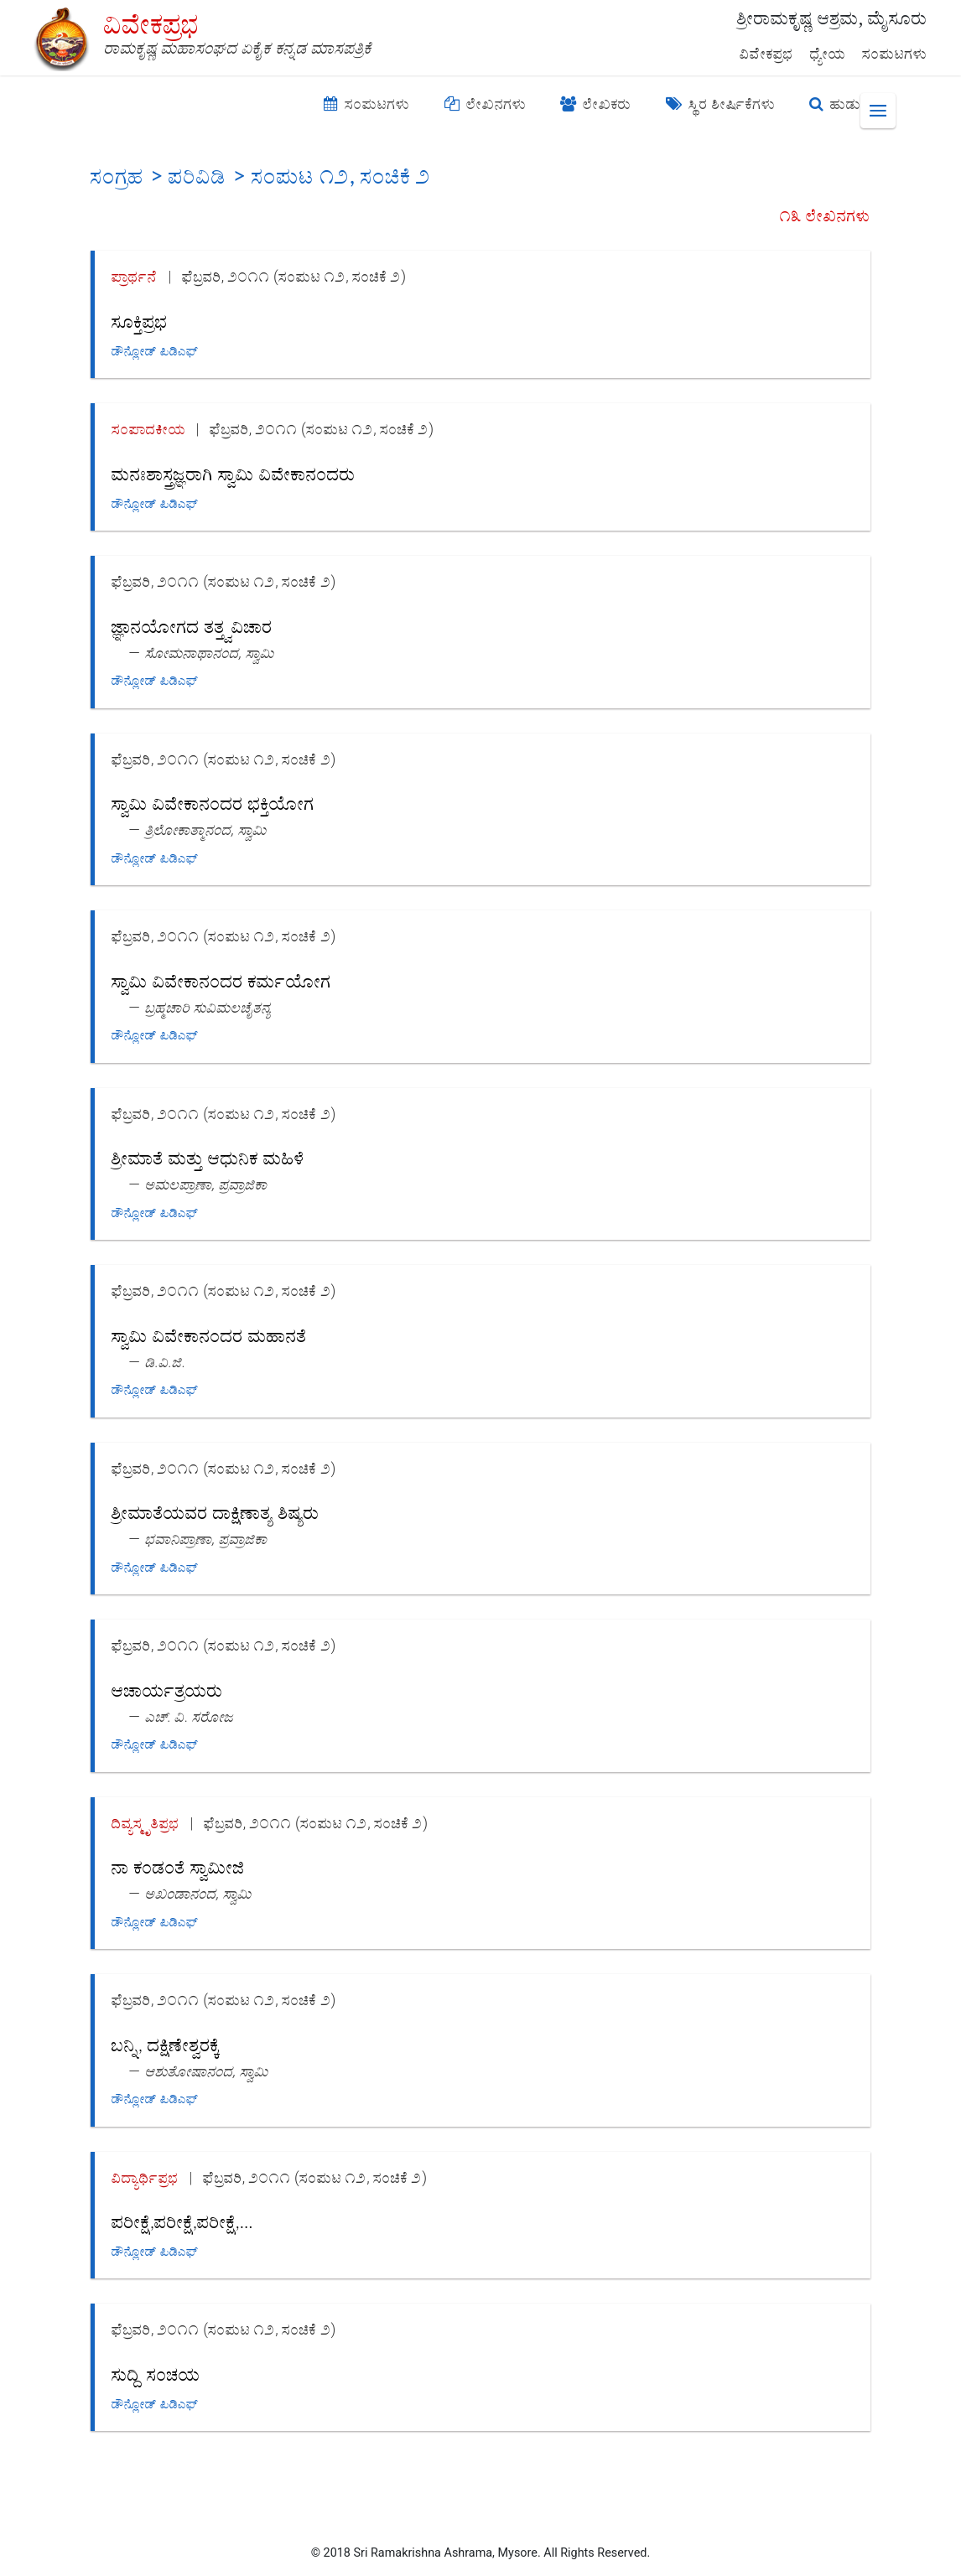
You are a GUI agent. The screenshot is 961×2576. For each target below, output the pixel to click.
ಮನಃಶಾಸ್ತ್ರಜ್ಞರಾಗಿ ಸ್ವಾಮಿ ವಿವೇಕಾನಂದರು (234, 473)
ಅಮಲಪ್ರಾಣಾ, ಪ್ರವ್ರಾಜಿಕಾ (206, 1184)
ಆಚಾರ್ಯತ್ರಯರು (167, 1689)
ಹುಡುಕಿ (838, 104)
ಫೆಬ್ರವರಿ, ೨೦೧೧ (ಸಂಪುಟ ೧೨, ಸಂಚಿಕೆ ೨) (294, 276)
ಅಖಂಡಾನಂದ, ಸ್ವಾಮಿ (198, 1893)
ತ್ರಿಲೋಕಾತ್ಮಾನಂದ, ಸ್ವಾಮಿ (206, 829)
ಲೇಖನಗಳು (485, 104)
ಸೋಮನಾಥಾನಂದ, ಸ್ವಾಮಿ (209, 652)
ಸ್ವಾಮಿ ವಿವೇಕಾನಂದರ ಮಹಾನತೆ (209, 1335)
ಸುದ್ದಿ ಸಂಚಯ (156, 2373)
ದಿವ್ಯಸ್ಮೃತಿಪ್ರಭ (145, 1823)
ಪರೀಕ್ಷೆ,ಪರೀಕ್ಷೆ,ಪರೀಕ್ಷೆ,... (182, 2221)
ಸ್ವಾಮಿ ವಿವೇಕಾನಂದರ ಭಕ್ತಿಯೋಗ (213, 802)
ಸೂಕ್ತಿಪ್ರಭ (140, 320)
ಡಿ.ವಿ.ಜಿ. (165, 1362)
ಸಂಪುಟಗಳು (894, 53)
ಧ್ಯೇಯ (827, 53)
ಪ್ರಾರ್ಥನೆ (135, 276)
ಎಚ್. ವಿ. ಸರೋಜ (189, 1716)
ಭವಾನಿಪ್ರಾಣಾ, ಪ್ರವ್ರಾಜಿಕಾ (206, 1538)
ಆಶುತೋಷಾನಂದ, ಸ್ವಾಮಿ (206, 2071)
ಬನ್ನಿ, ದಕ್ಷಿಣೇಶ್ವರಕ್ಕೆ (166, 2044)
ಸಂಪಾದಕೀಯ (148, 429)
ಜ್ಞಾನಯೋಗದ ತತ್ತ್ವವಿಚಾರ (192, 625)
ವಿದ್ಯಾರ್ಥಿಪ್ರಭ (145, 2177)
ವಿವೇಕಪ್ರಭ (766, 53)
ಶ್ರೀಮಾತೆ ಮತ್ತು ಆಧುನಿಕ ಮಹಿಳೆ (208, 1157)
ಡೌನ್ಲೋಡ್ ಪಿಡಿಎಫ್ (155, 351)
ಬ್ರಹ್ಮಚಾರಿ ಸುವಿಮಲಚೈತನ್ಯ (208, 1007)
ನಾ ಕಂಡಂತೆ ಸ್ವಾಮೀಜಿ (178, 1866)
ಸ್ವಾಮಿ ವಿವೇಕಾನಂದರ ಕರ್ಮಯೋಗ (221, 980)
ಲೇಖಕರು (595, 104)
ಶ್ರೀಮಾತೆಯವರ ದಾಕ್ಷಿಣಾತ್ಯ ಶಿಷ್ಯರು (215, 1512)
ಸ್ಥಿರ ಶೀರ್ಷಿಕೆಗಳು (721, 104)
